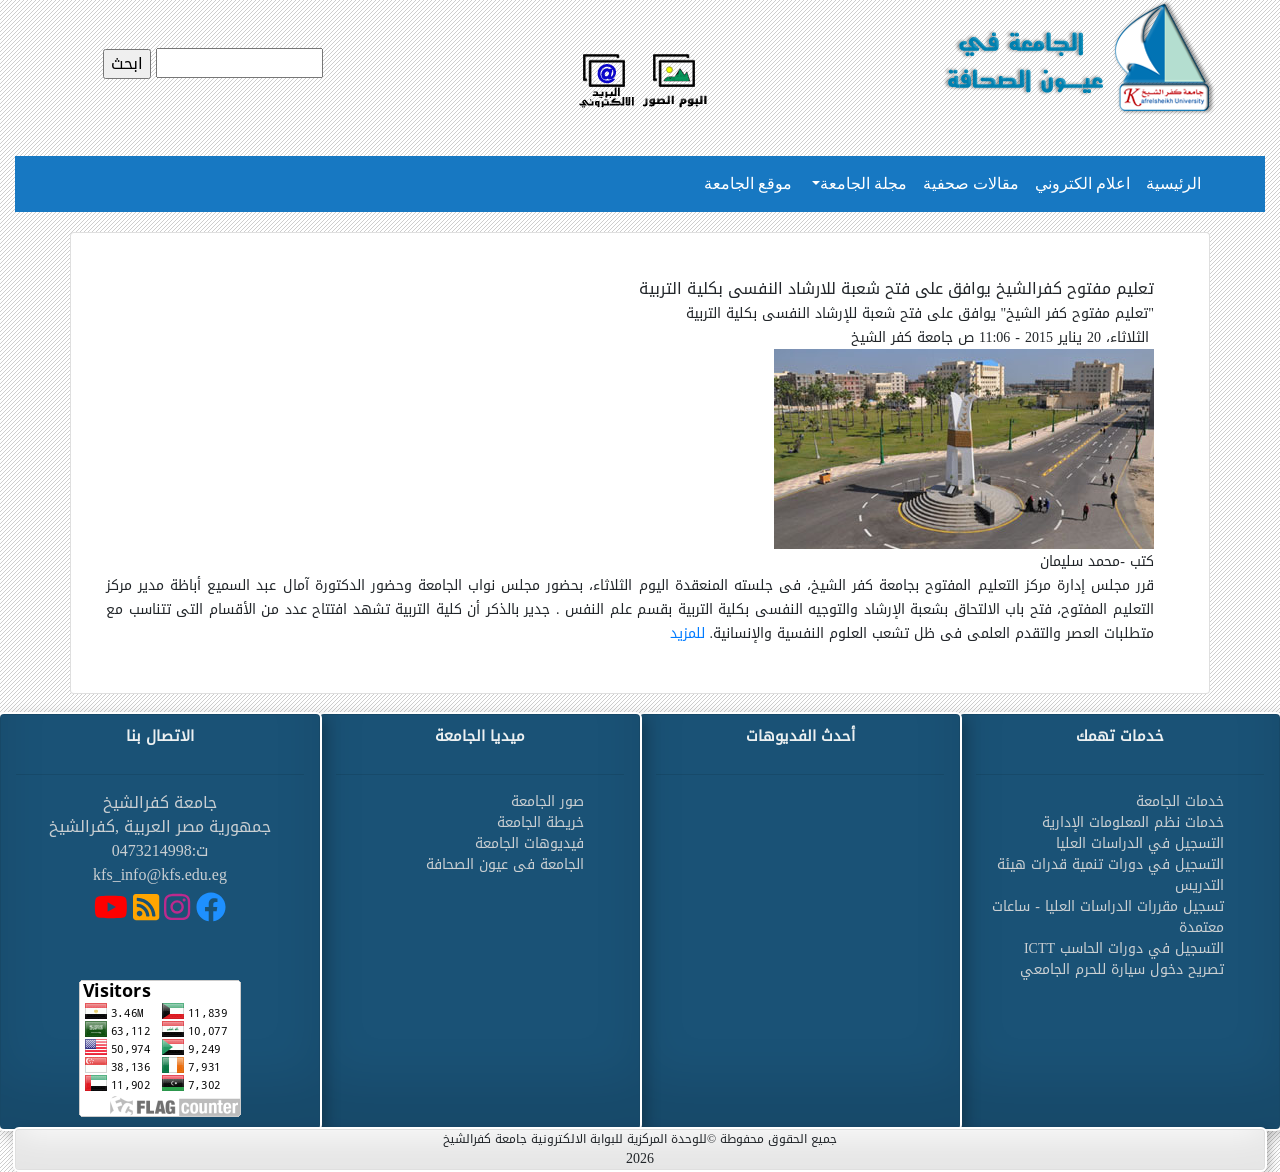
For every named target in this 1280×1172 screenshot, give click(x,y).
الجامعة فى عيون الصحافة (505, 864)
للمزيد (687, 633)
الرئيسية (1173, 183)
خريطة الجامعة (540, 822)
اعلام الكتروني (1082, 183)
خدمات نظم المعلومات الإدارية (1133, 822)
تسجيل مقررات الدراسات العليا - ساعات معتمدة (1108, 917)
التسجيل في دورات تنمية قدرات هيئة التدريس (1110, 875)
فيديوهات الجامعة (529, 843)
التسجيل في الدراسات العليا (1140, 843)
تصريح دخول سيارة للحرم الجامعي (1122, 969)
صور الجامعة (547, 801)
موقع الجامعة (748, 183)
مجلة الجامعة (863, 183)
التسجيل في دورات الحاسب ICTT (1124, 948)
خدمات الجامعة (1180, 801)
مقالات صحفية (971, 183)
